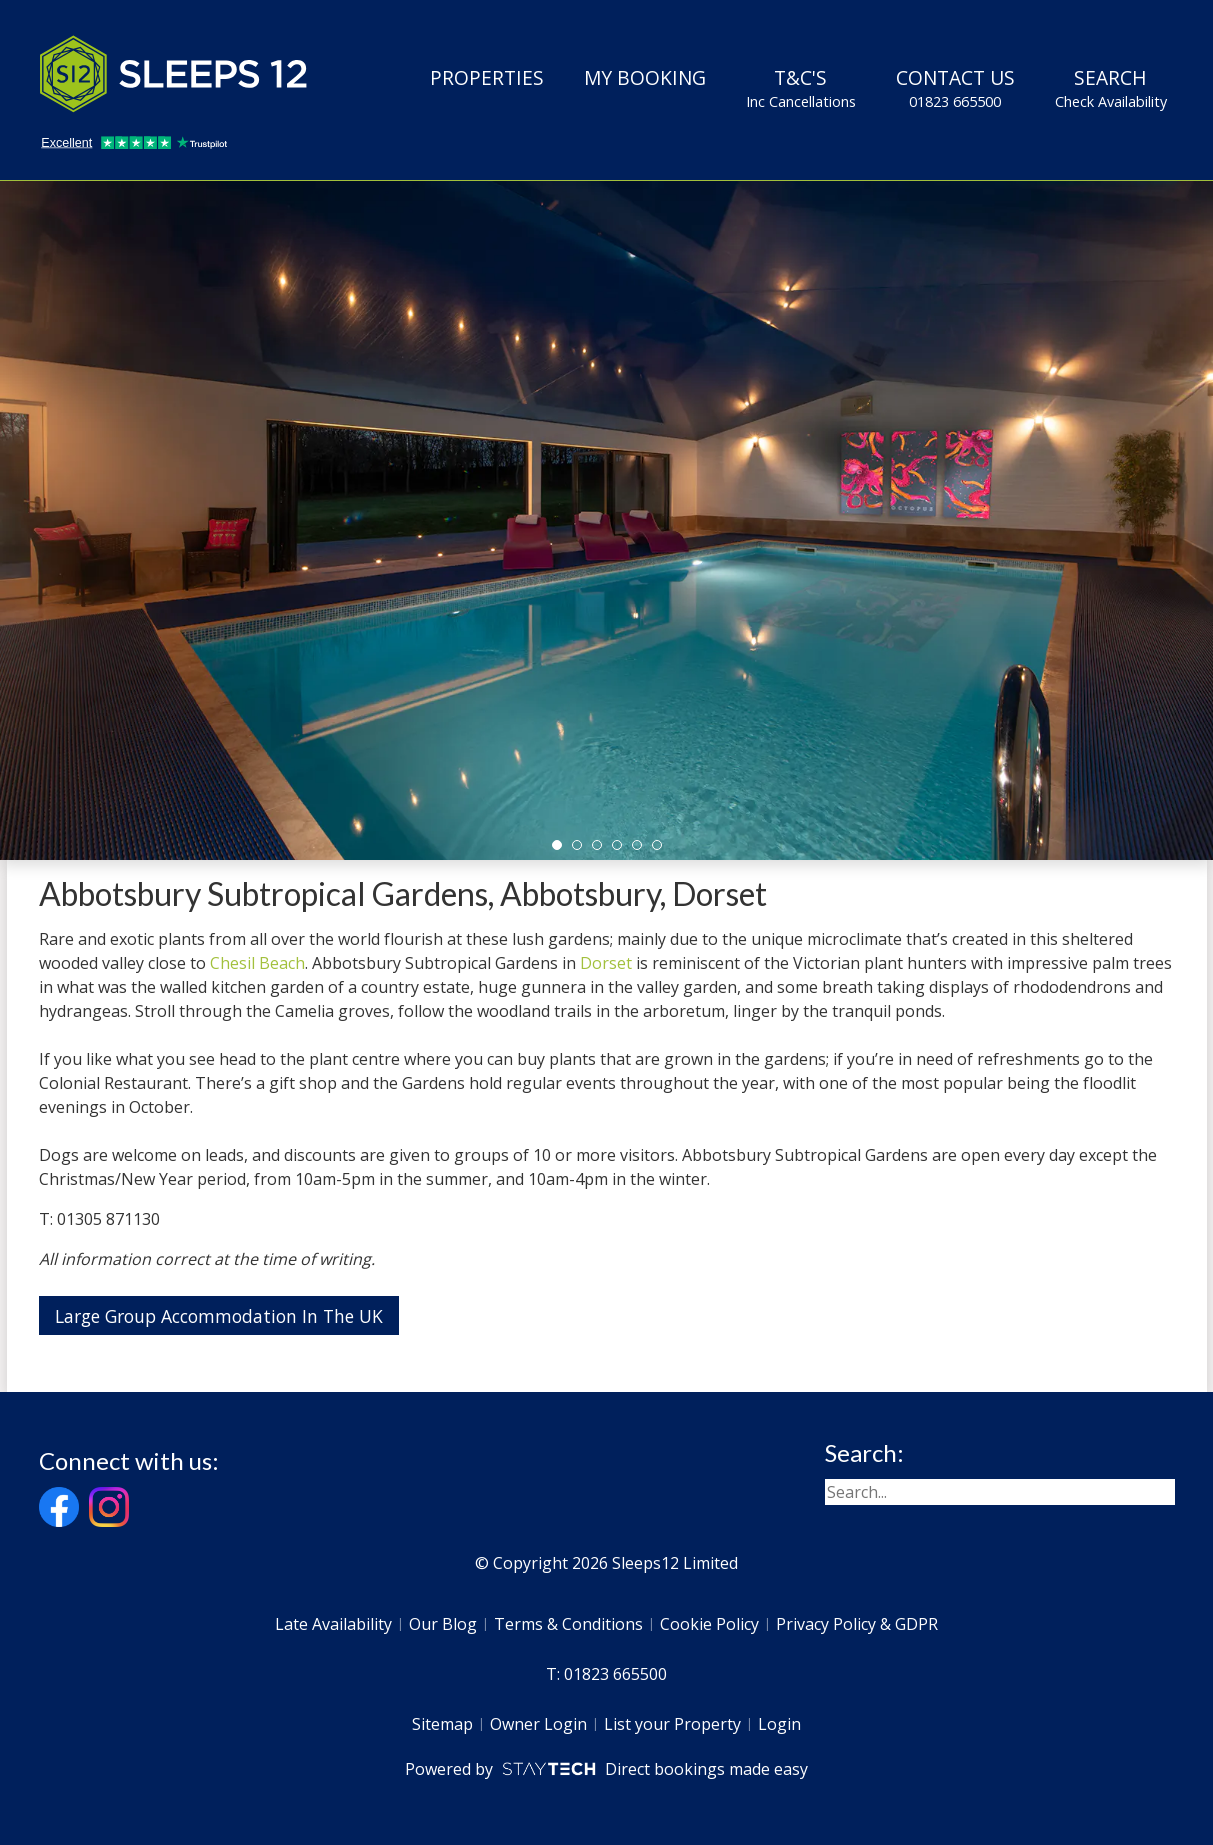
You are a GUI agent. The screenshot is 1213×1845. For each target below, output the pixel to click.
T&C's (801, 88)
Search (1111, 88)
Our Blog (443, 1624)
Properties (487, 77)
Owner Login (538, 1724)
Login (779, 1724)
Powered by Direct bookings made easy (606, 1769)
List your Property (672, 1724)
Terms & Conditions (568, 1624)
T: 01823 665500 (606, 1674)
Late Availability (333, 1624)
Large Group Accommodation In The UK (219, 1316)
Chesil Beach (257, 963)
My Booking (645, 77)
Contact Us (955, 88)
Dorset (606, 963)
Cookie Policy (709, 1624)
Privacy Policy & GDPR (857, 1624)
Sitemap (442, 1724)
